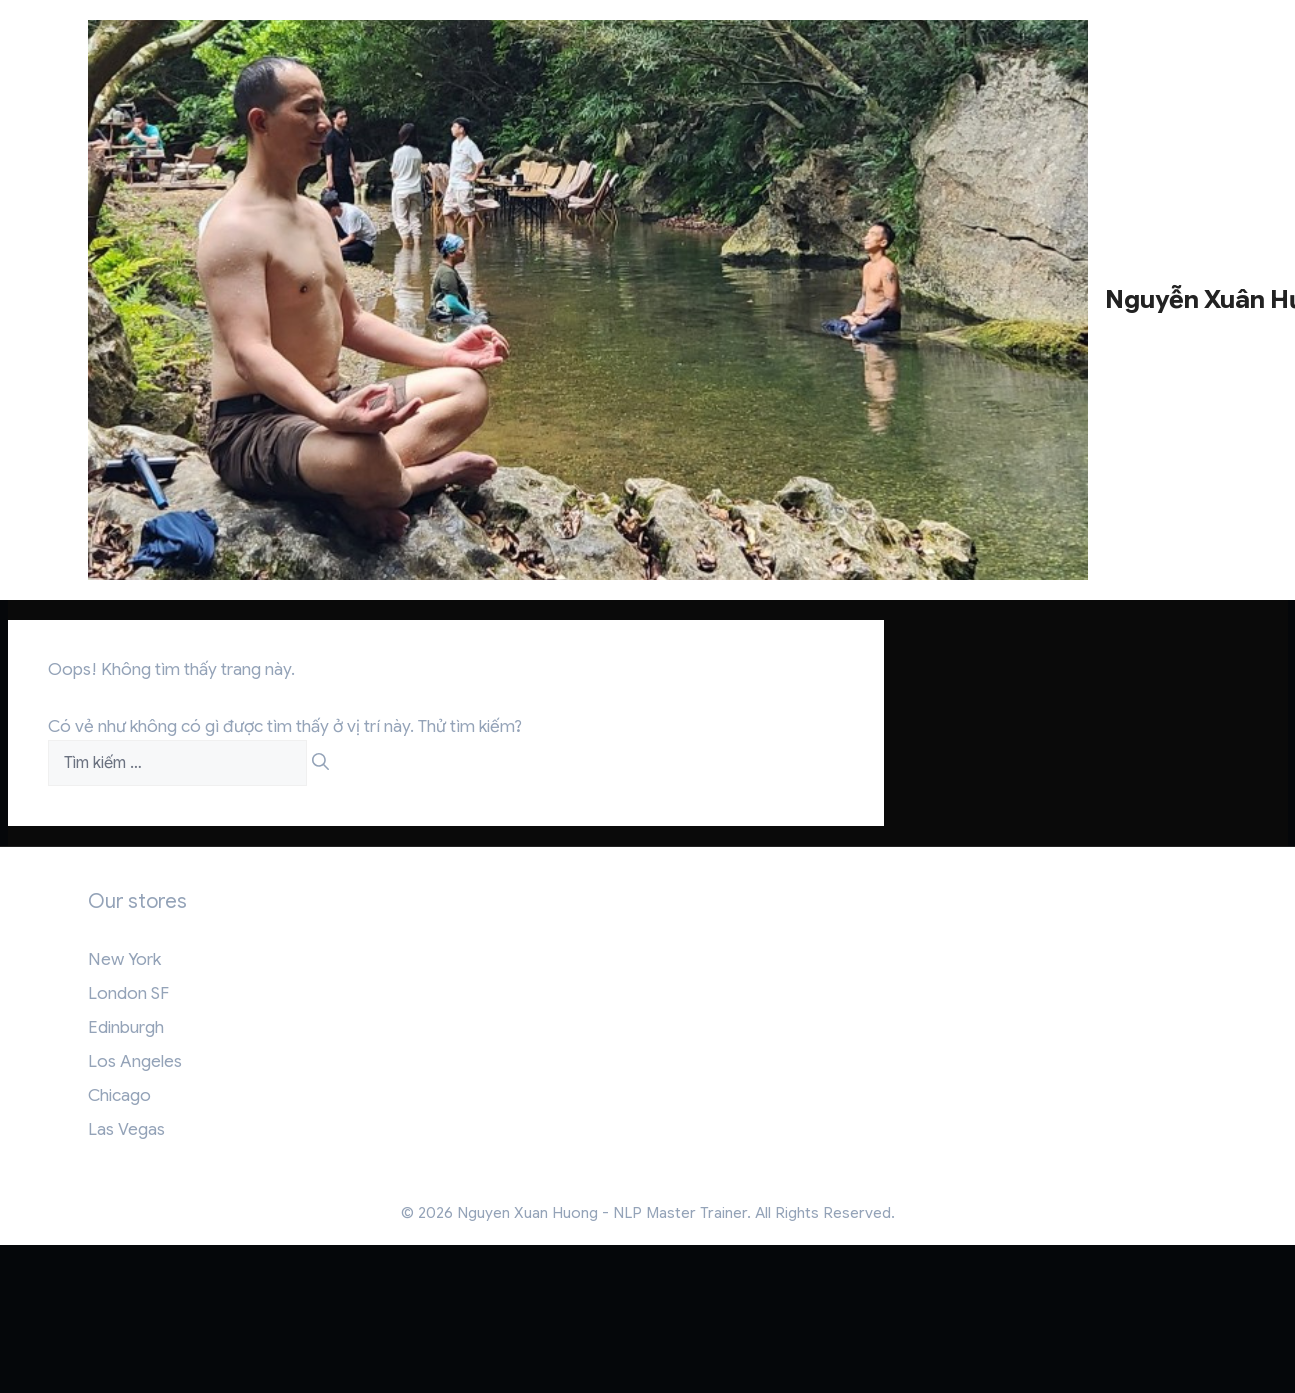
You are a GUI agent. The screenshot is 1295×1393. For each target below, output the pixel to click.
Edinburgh (126, 1027)
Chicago (119, 1095)
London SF (128, 993)
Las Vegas (126, 1129)
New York (124, 959)
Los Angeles (135, 1061)
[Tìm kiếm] (320, 763)
